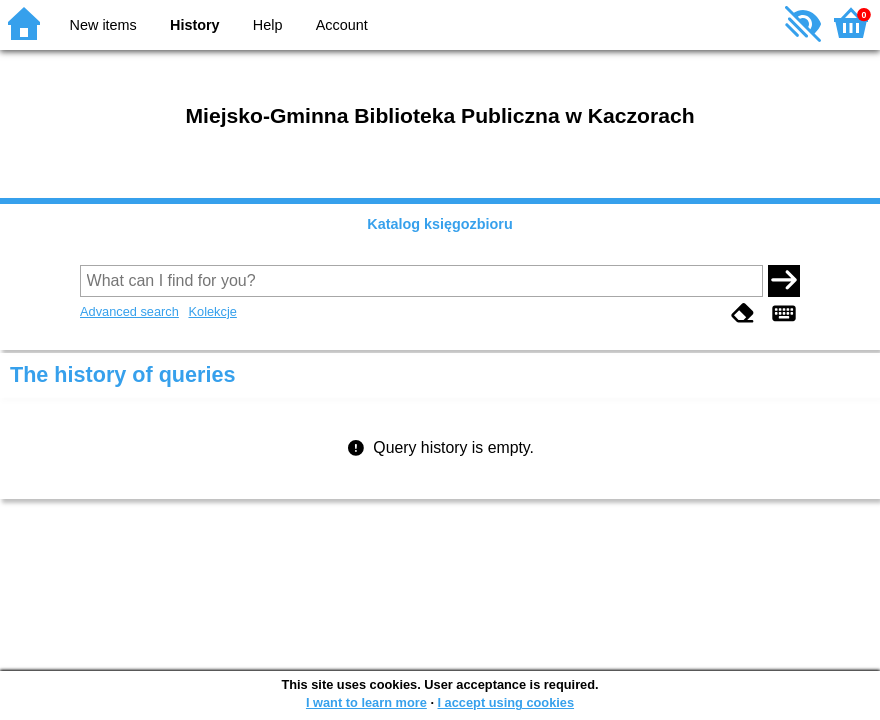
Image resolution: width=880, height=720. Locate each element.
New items (103, 25)
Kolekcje (212, 311)
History (195, 25)
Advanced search (129, 311)
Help (268, 25)
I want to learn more (366, 702)
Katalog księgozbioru (440, 224)
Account (342, 25)
